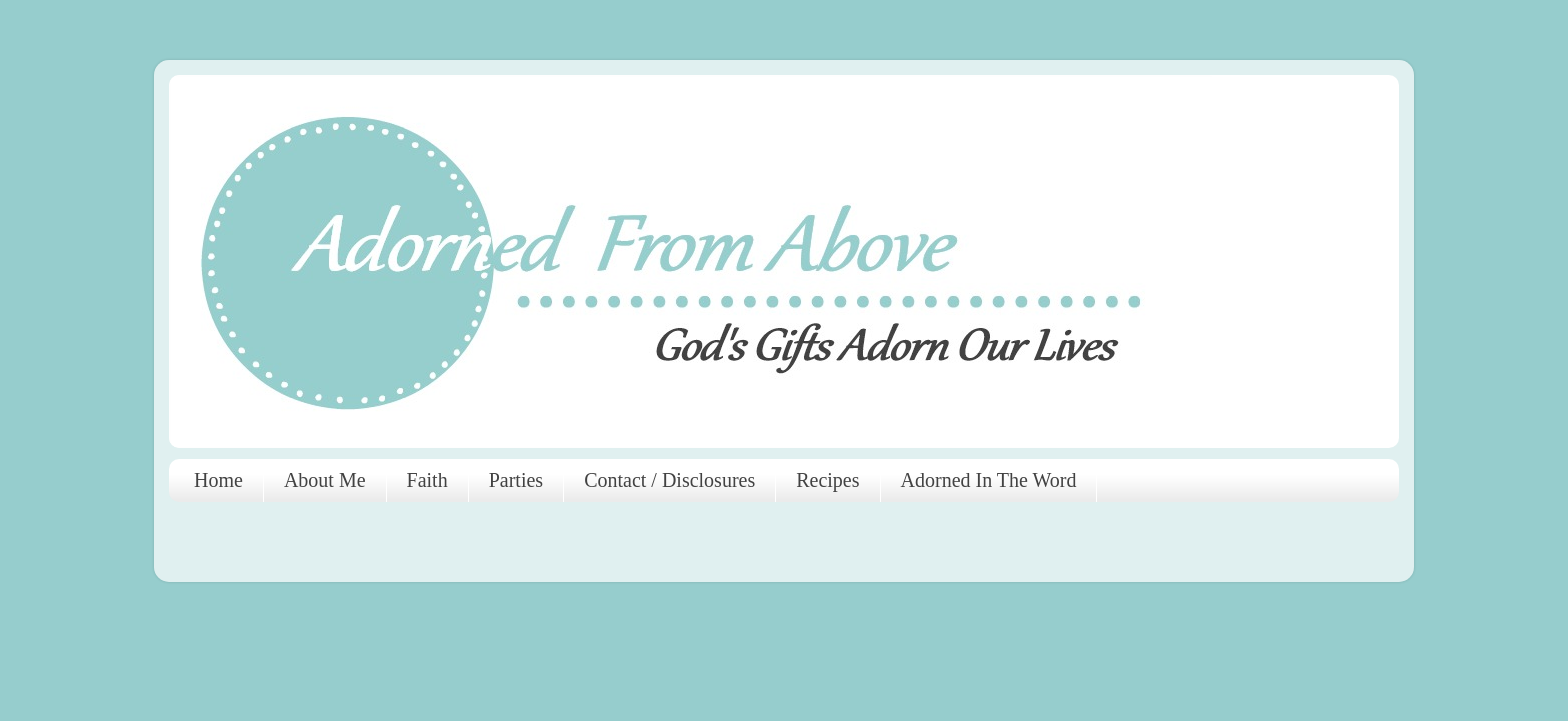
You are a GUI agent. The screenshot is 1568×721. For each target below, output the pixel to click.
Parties (516, 480)
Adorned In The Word (989, 480)
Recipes (827, 480)
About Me (325, 480)
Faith (427, 480)
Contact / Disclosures (669, 480)
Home (218, 480)
